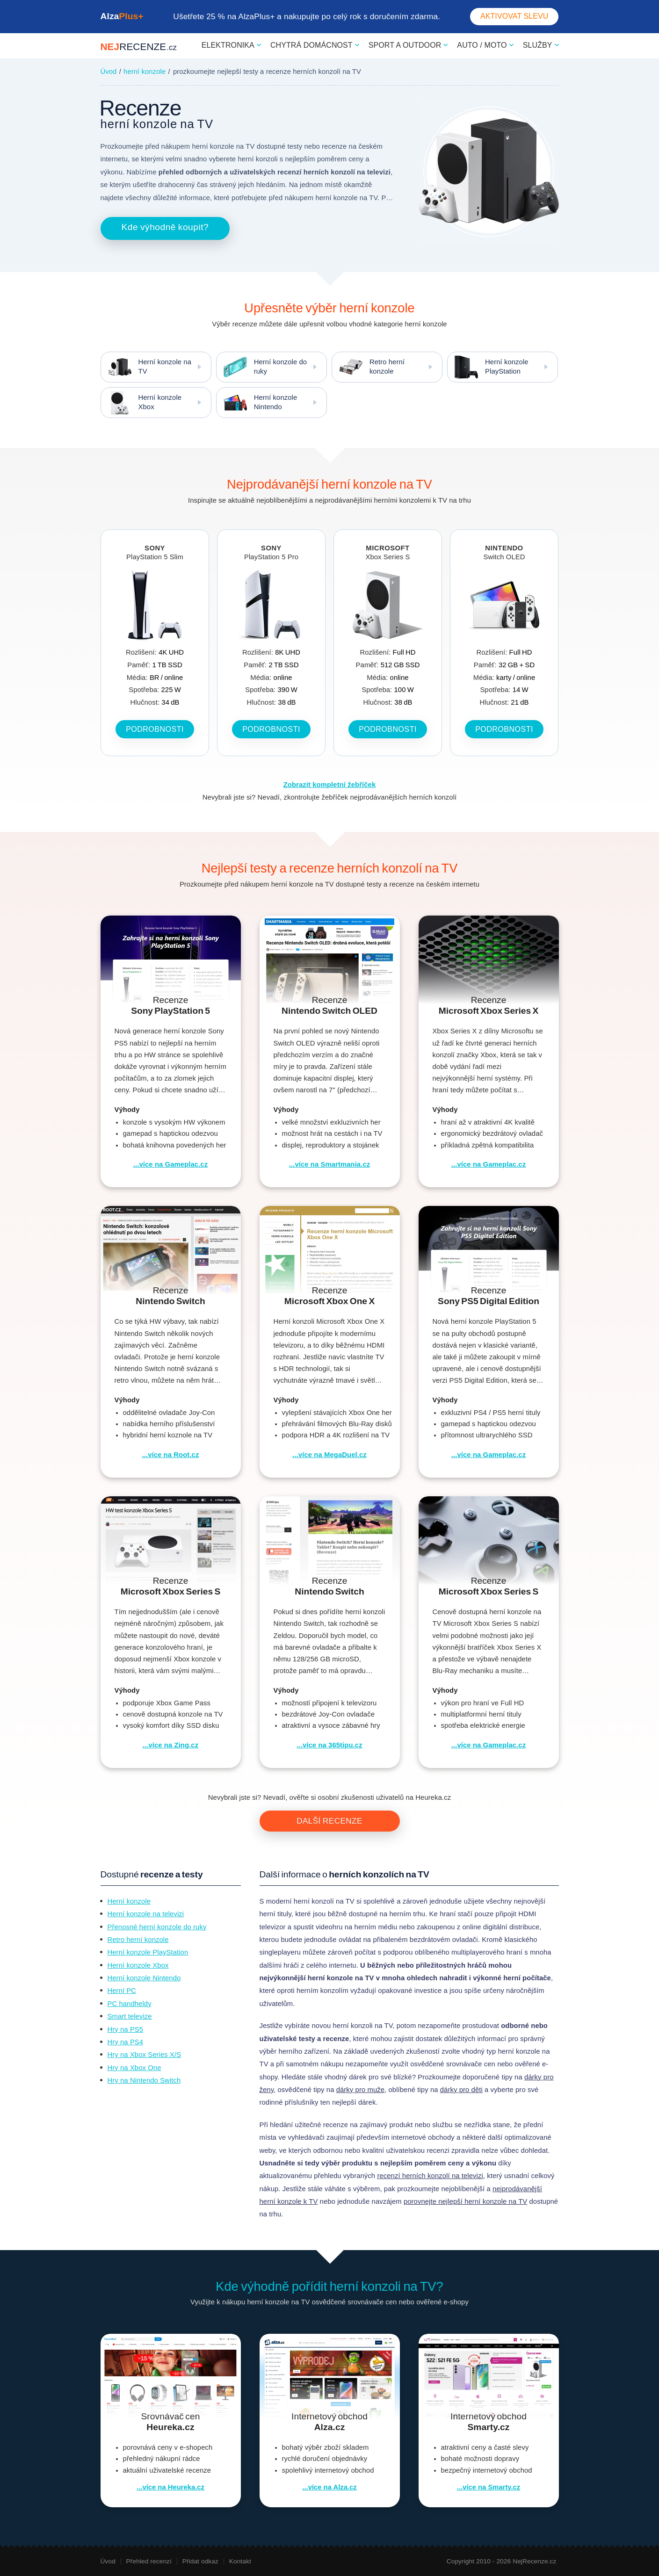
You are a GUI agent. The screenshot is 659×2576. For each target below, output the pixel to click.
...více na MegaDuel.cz (329, 1454)
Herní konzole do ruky (262, 367)
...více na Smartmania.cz (329, 1164)
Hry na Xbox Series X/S (144, 2054)
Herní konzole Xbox (141, 403)
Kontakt (240, 2561)
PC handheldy (130, 2003)
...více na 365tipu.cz (329, 1745)
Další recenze (329, 1821)
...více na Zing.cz (170, 1745)
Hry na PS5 (126, 2029)
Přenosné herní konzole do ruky (157, 1927)
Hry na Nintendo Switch (144, 2080)
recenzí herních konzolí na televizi (430, 2175)
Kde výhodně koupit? (165, 227)
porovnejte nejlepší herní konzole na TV (465, 2201)
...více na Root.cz (170, 1454)
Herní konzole (129, 1901)
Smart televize (130, 2016)
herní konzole (144, 71)
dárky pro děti (461, 2089)
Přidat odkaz (200, 2561)
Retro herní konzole (368, 367)
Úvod (109, 71)
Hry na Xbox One (134, 2067)
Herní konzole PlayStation (488, 367)
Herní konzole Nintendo (257, 403)
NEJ (139, 46)
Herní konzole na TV (146, 367)
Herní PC (122, 1990)
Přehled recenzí (149, 2561)
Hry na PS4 (126, 2042)
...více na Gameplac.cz (170, 1164)
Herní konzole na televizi (146, 1914)
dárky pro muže (360, 2089)
